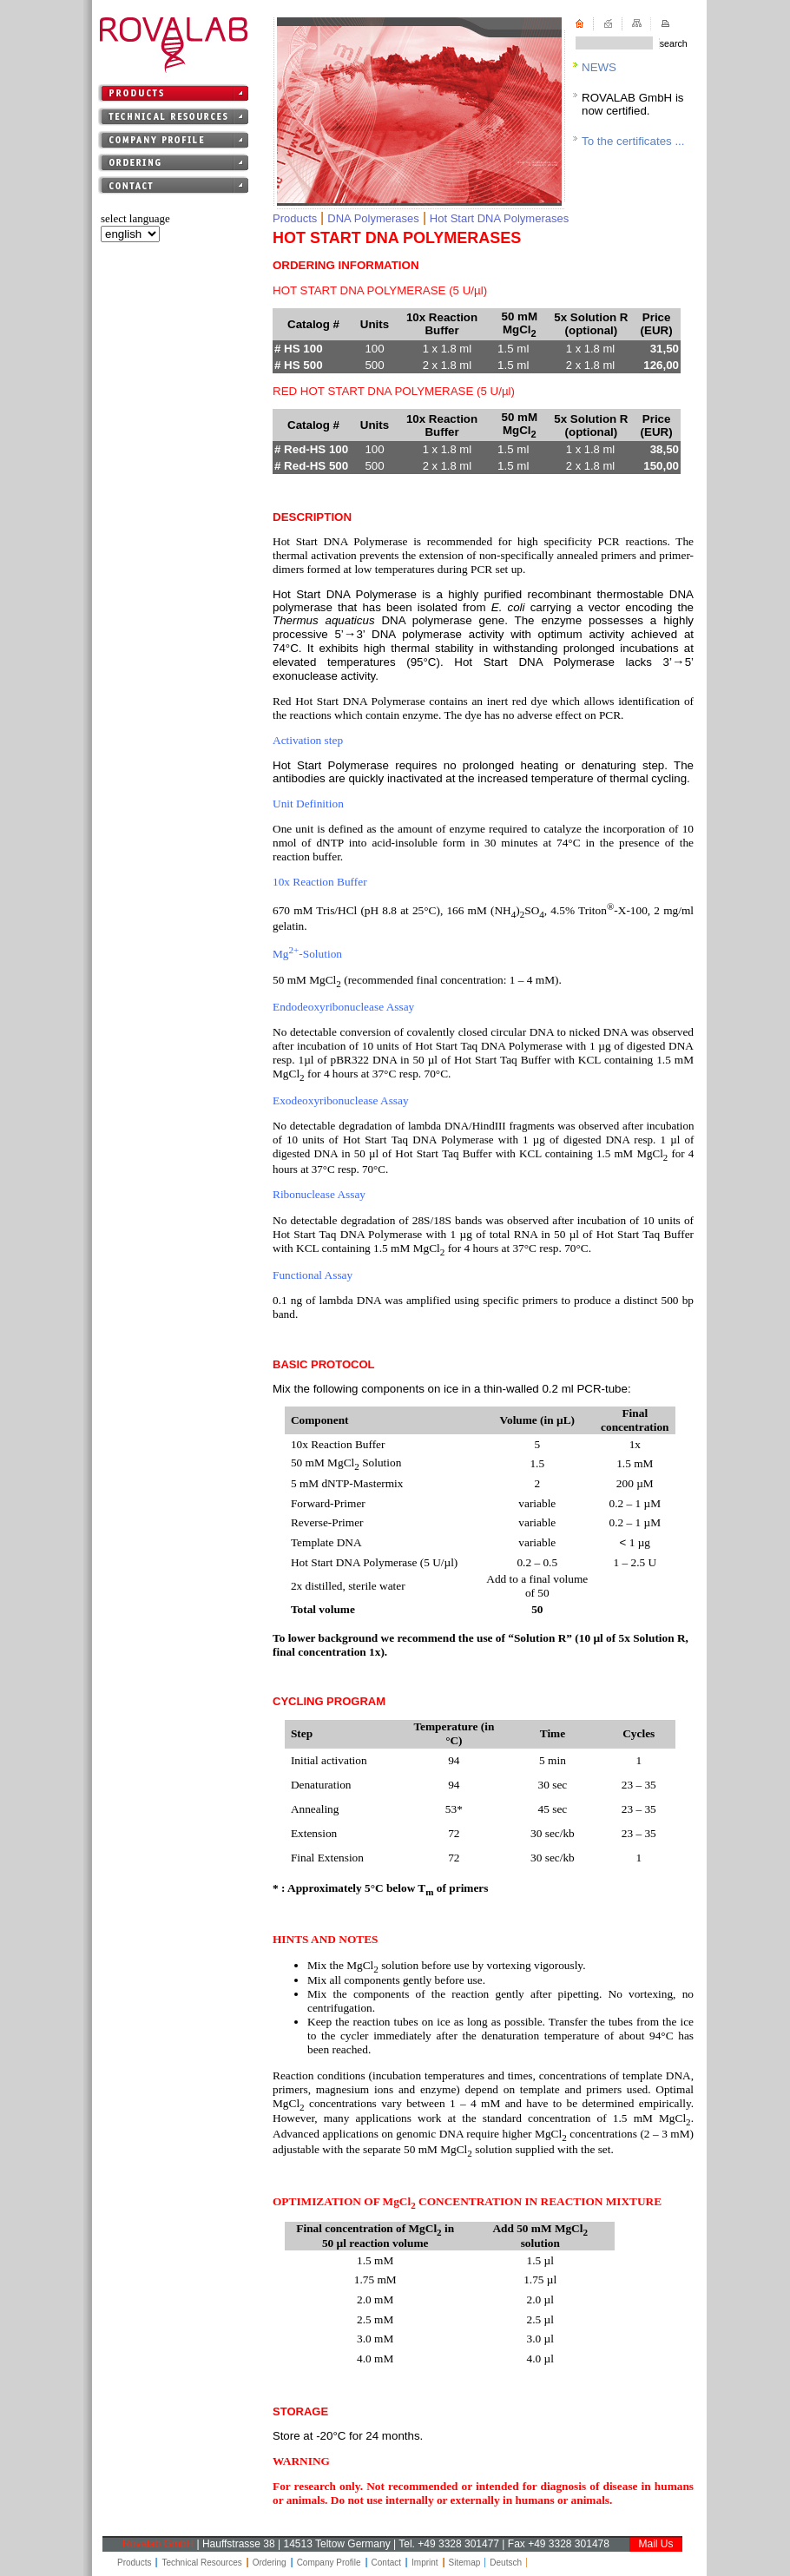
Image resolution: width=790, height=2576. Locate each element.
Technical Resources (201, 2562)
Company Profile (329, 2562)
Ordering (269, 2562)
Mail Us (655, 2544)
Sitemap (465, 2562)
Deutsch (506, 2562)
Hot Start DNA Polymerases (499, 218)
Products (295, 218)
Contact (386, 2562)
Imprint (424, 2562)
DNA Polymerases (372, 218)
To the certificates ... (633, 141)
